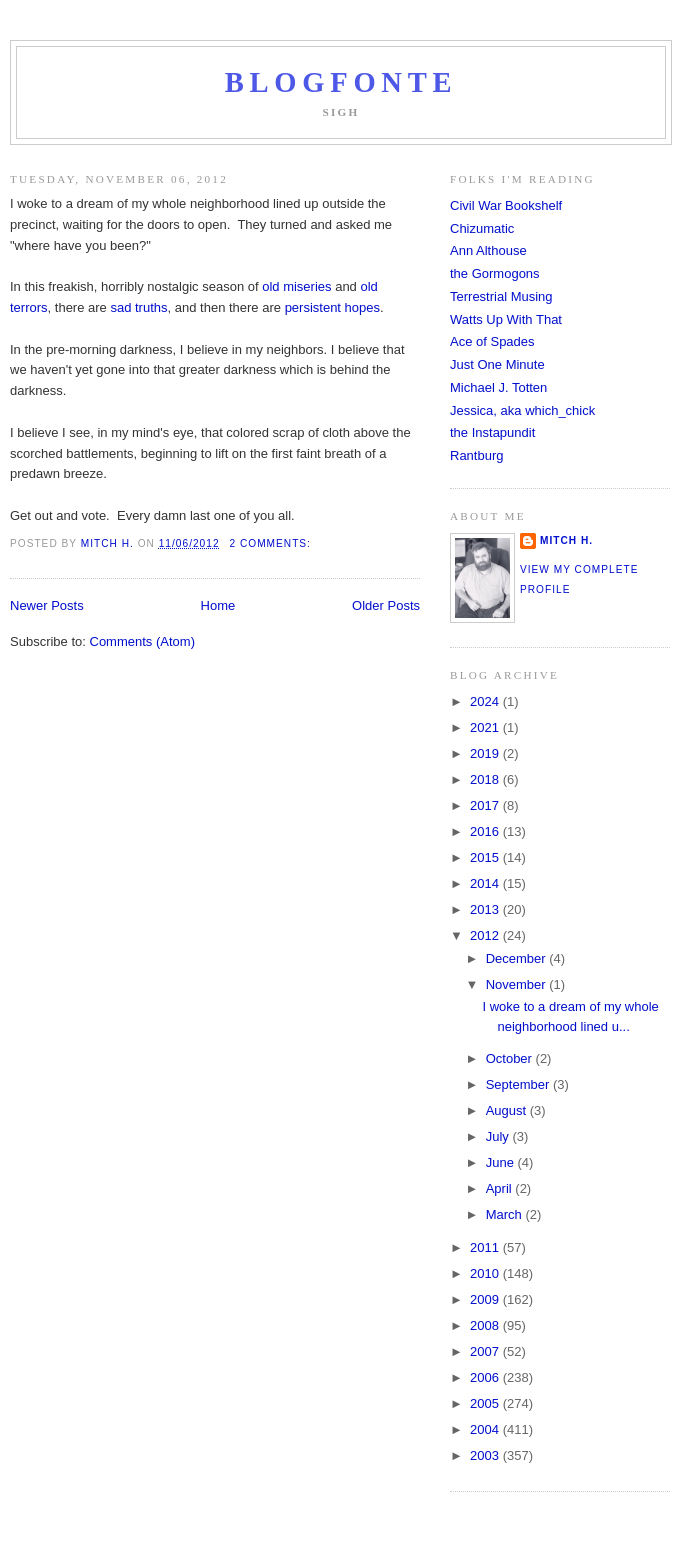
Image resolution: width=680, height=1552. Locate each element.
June (502, 1162)
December (518, 958)
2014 (486, 883)
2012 (486, 935)
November (518, 984)
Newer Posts (47, 605)
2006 (486, 1377)
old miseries (296, 286)
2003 (486, 1455)
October (511, 1058)
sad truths (138, 307)
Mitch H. (566, 540)
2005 (486, 1403)
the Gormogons (495, 273)
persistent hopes (332, 307)
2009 (486, 1299)
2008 (486, 1325)
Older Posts (386, 605)
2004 (486, 1429)
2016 (486, 831)
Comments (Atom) (142, 641)
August (508, 1110)
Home (218, 605)
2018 (486, 779)
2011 (486, 1247)
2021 (486, 727)
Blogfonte (341, 82)
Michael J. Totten (498, 387)
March (506, 1214)
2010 (486, 1273)
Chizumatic (482, 228)
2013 (486, 909)
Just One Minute (497, 364)
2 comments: (271, 543)
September (519, 1084)
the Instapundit (492, 432)
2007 (486, 1351)
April (501, 1188)
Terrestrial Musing (501, 296)
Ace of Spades (492, 341)
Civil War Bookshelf (506, 205)
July (499, 1136)
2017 (486, 805)
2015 (486, 857)
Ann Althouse (488, 250)
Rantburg (476, 455)
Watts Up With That (506, 319)
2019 (486, 753)
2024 (486, 701)
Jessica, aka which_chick (522, 410)
